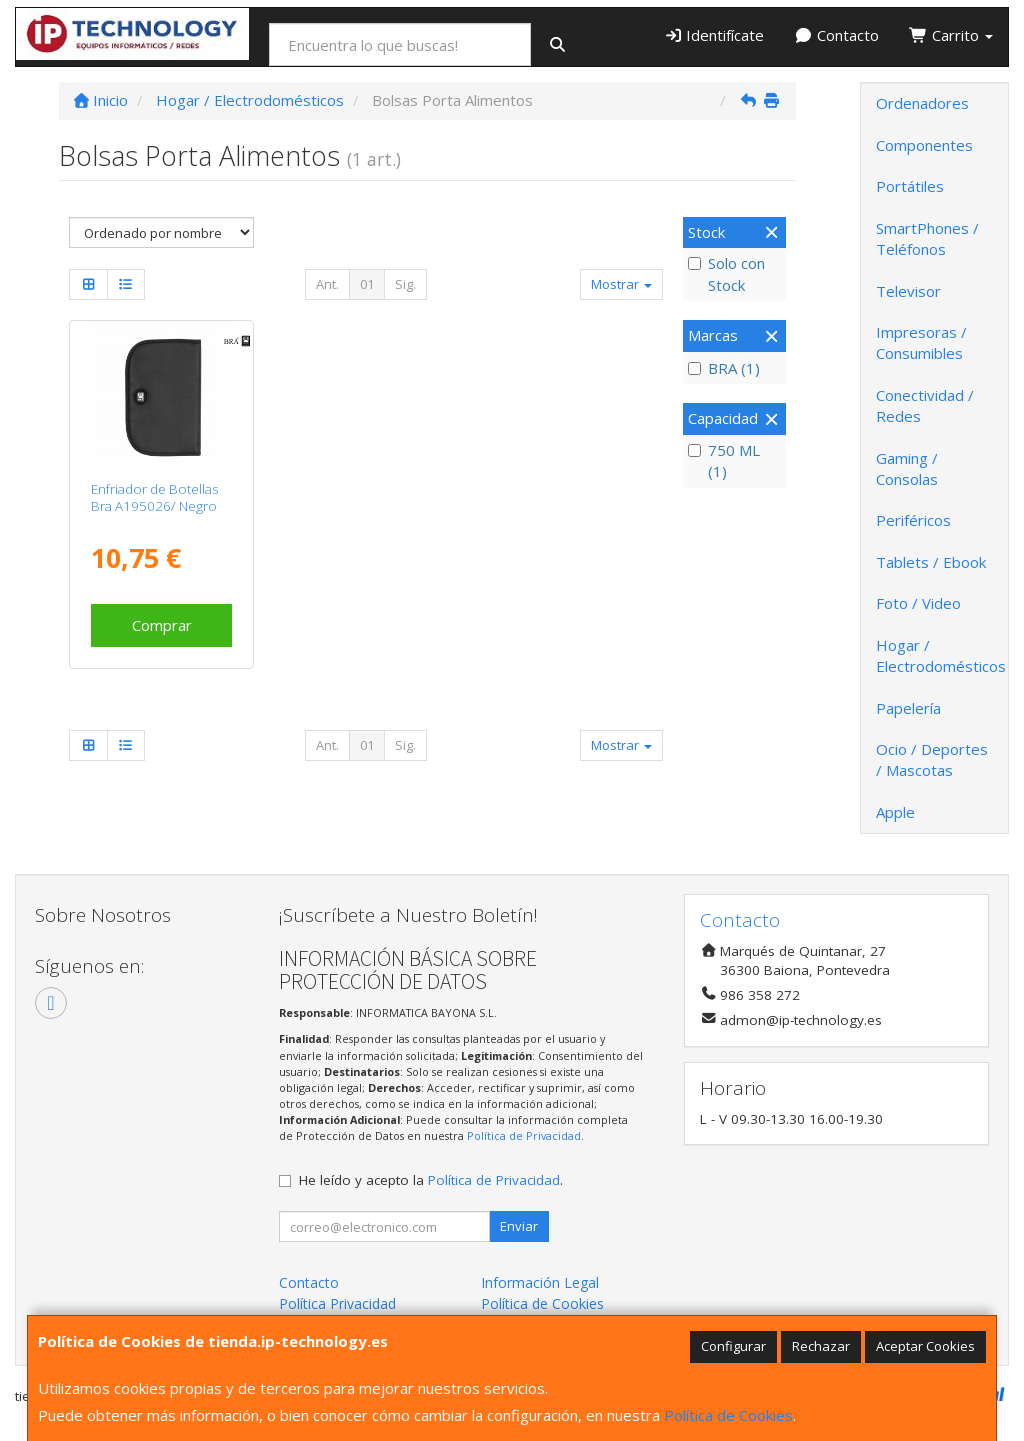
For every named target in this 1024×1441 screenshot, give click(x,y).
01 (367, 284)
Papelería (908, 708)
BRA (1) (724, 368)
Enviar (519, 1226)
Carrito (951, 35)
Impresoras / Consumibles (921, 342)
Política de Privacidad (524, 1135)
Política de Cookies (728, 1415)
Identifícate (714, 35)
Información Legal (540, 1282)
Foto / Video (918, 603)
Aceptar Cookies (925, 1346)
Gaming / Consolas (907, 468)
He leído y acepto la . (431, 1180)
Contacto (836, 35)
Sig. (405, 284)
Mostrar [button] (621, 284)
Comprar (162, 625)
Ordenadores (922, 103)
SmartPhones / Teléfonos (927, 238)
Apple (895, 812)
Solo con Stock (726, 273)
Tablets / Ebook (931, 562)
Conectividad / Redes (925, 405)
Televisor (908, 291)
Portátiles (910, 186)
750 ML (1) (724, 460)
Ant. (327, 284)
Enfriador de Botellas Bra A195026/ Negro (154, 497)
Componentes (924, 145)
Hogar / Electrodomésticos (941, 655)
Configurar (733, 1346)
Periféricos (913, 520)
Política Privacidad (337, 1303)
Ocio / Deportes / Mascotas (932, 759)
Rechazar (821, 1346)
